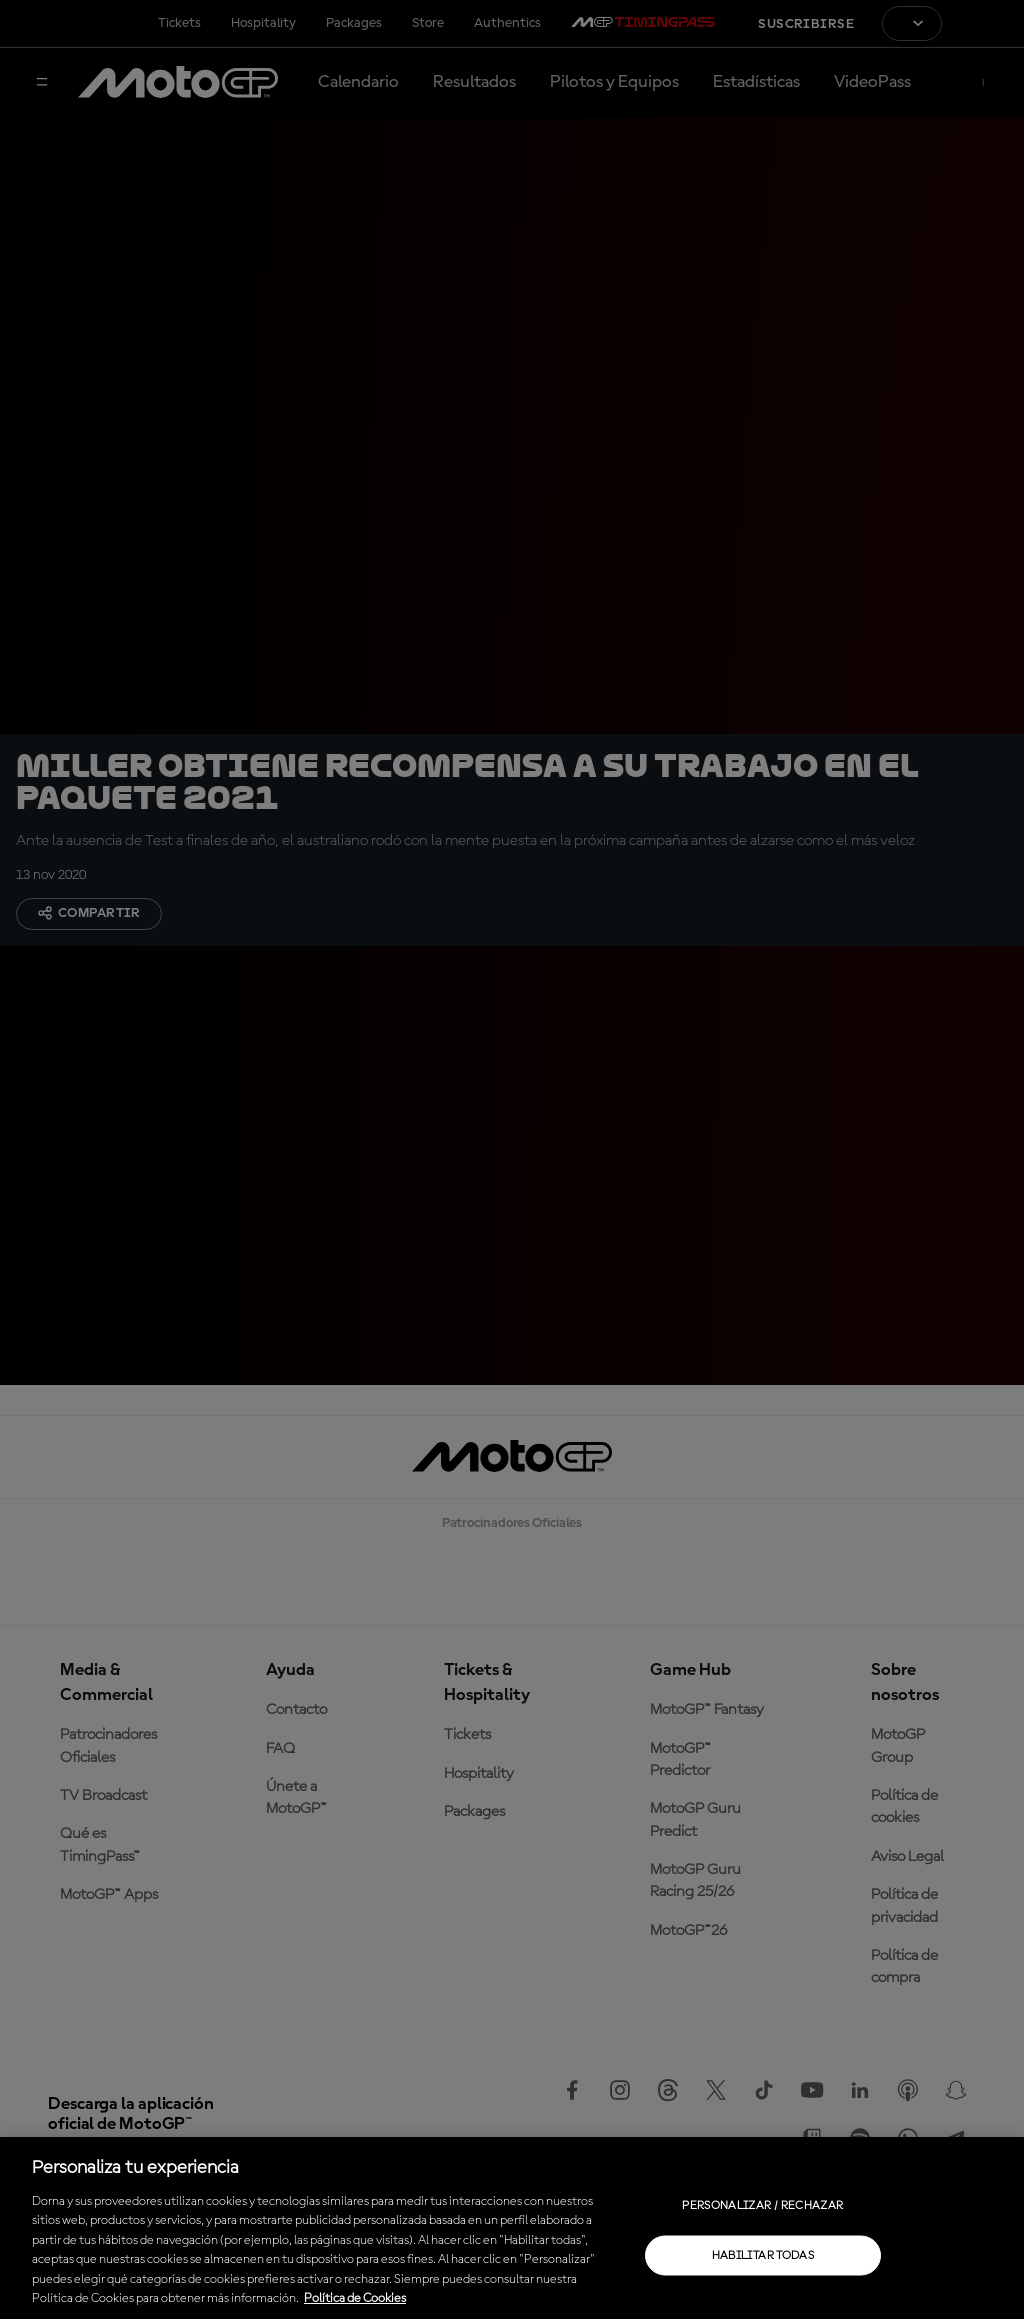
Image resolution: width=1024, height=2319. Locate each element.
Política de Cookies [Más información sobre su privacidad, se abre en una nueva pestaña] (355, 2298)
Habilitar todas (763, 2255)
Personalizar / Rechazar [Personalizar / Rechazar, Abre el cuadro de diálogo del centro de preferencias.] (762, 2205)
